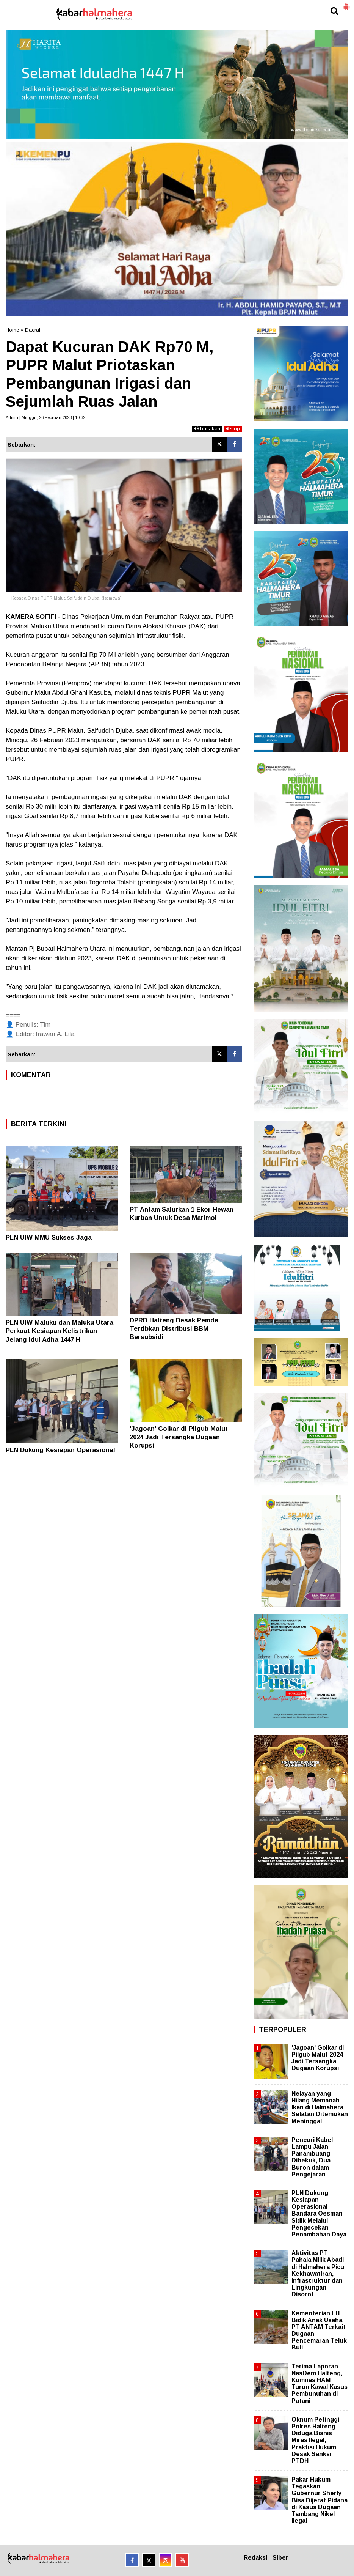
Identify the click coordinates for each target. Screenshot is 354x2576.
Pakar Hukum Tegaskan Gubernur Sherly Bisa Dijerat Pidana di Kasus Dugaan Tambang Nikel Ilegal (319, 2500)
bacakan (207, 428)
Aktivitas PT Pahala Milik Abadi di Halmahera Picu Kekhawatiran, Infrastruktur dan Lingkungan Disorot (317, 2273)
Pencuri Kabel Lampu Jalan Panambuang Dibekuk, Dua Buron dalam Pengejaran (312, 2157)
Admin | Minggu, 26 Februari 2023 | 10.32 (45, 417)
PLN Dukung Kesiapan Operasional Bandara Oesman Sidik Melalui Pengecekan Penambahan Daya (318, 2214)
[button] (346, 4)
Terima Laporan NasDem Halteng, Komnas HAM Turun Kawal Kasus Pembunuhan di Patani (319, 2383)
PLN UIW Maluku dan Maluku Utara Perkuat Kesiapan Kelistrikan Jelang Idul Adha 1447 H (59, 1331)
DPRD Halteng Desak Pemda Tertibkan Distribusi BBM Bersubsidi (174, 1329)
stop (233, 428)
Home (12, 330)
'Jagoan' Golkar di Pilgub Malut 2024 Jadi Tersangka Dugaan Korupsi (179, 1437)
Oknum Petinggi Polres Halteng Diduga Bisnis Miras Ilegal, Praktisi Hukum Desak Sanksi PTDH (315, 2440)
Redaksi (255, 2557)
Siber (280, 2557)
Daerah (33, 330)
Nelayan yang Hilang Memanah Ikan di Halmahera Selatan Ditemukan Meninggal (319, 2107)
